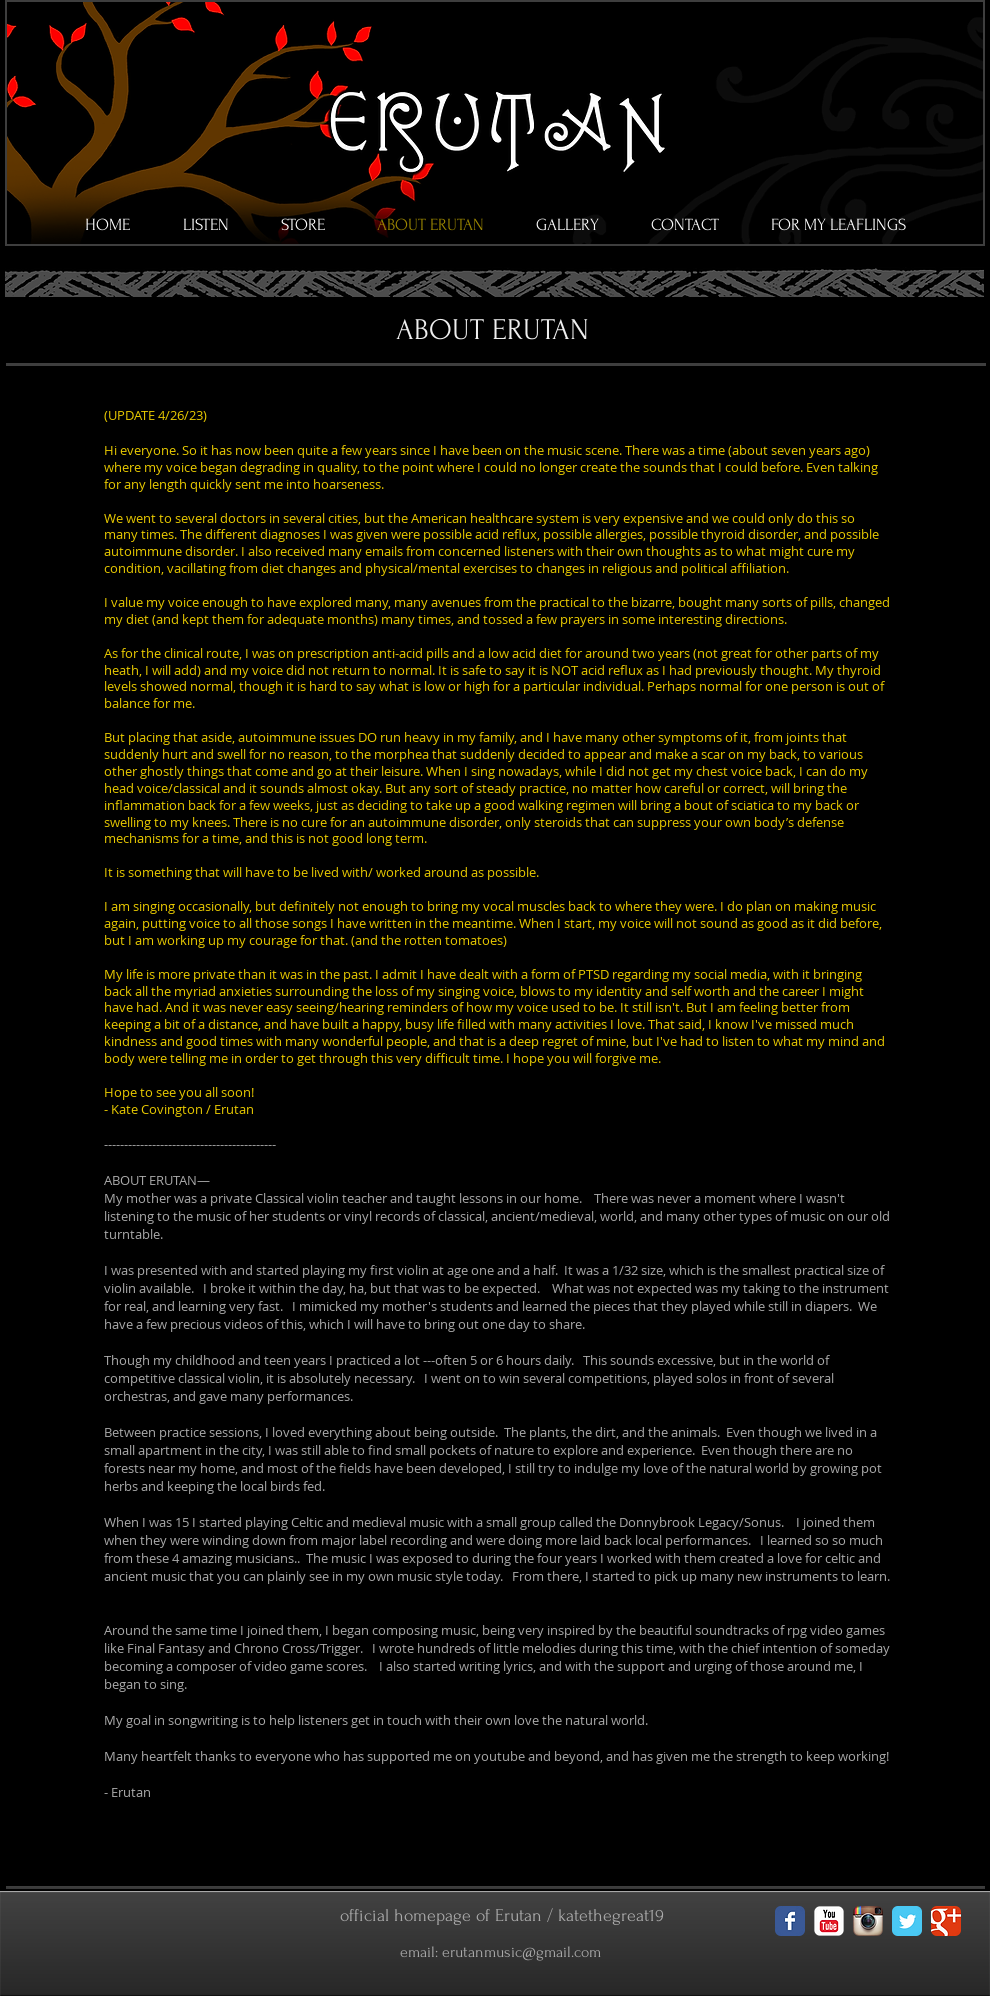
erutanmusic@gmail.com (521, 1952)
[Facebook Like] (140, 1948)
